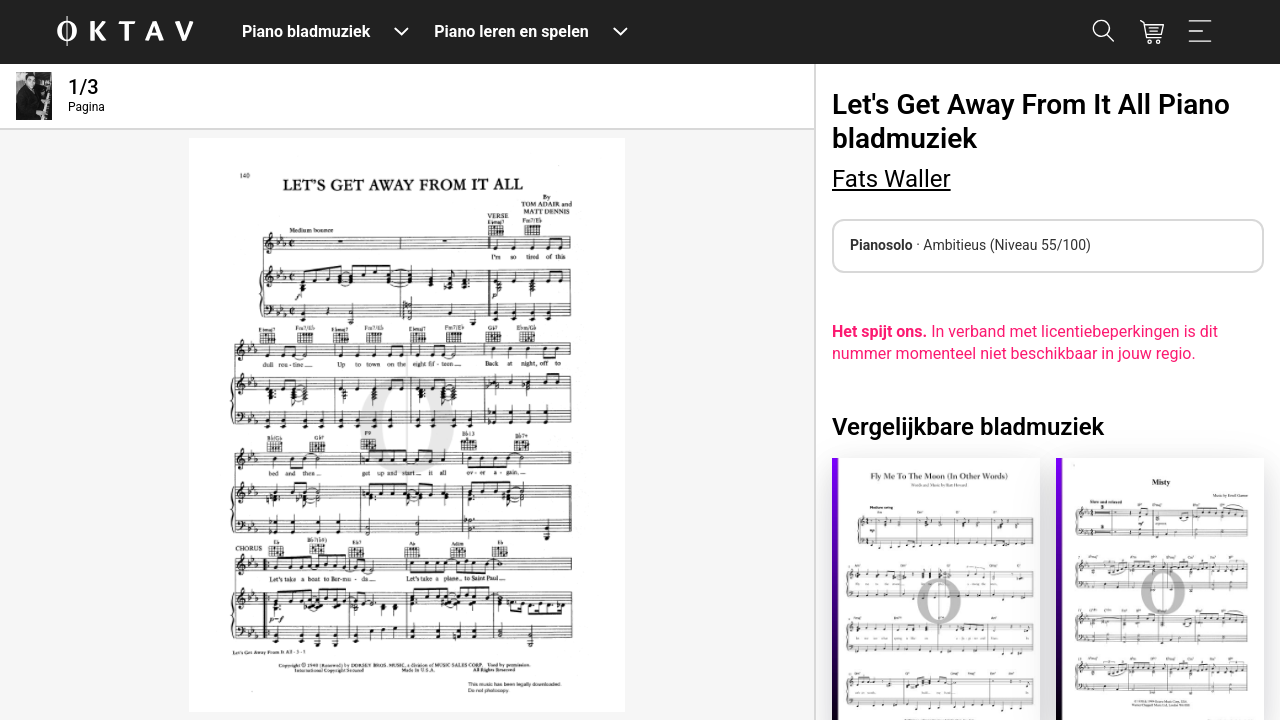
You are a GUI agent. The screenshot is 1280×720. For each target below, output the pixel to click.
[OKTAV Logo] (125, 32)
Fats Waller (891, 179)
